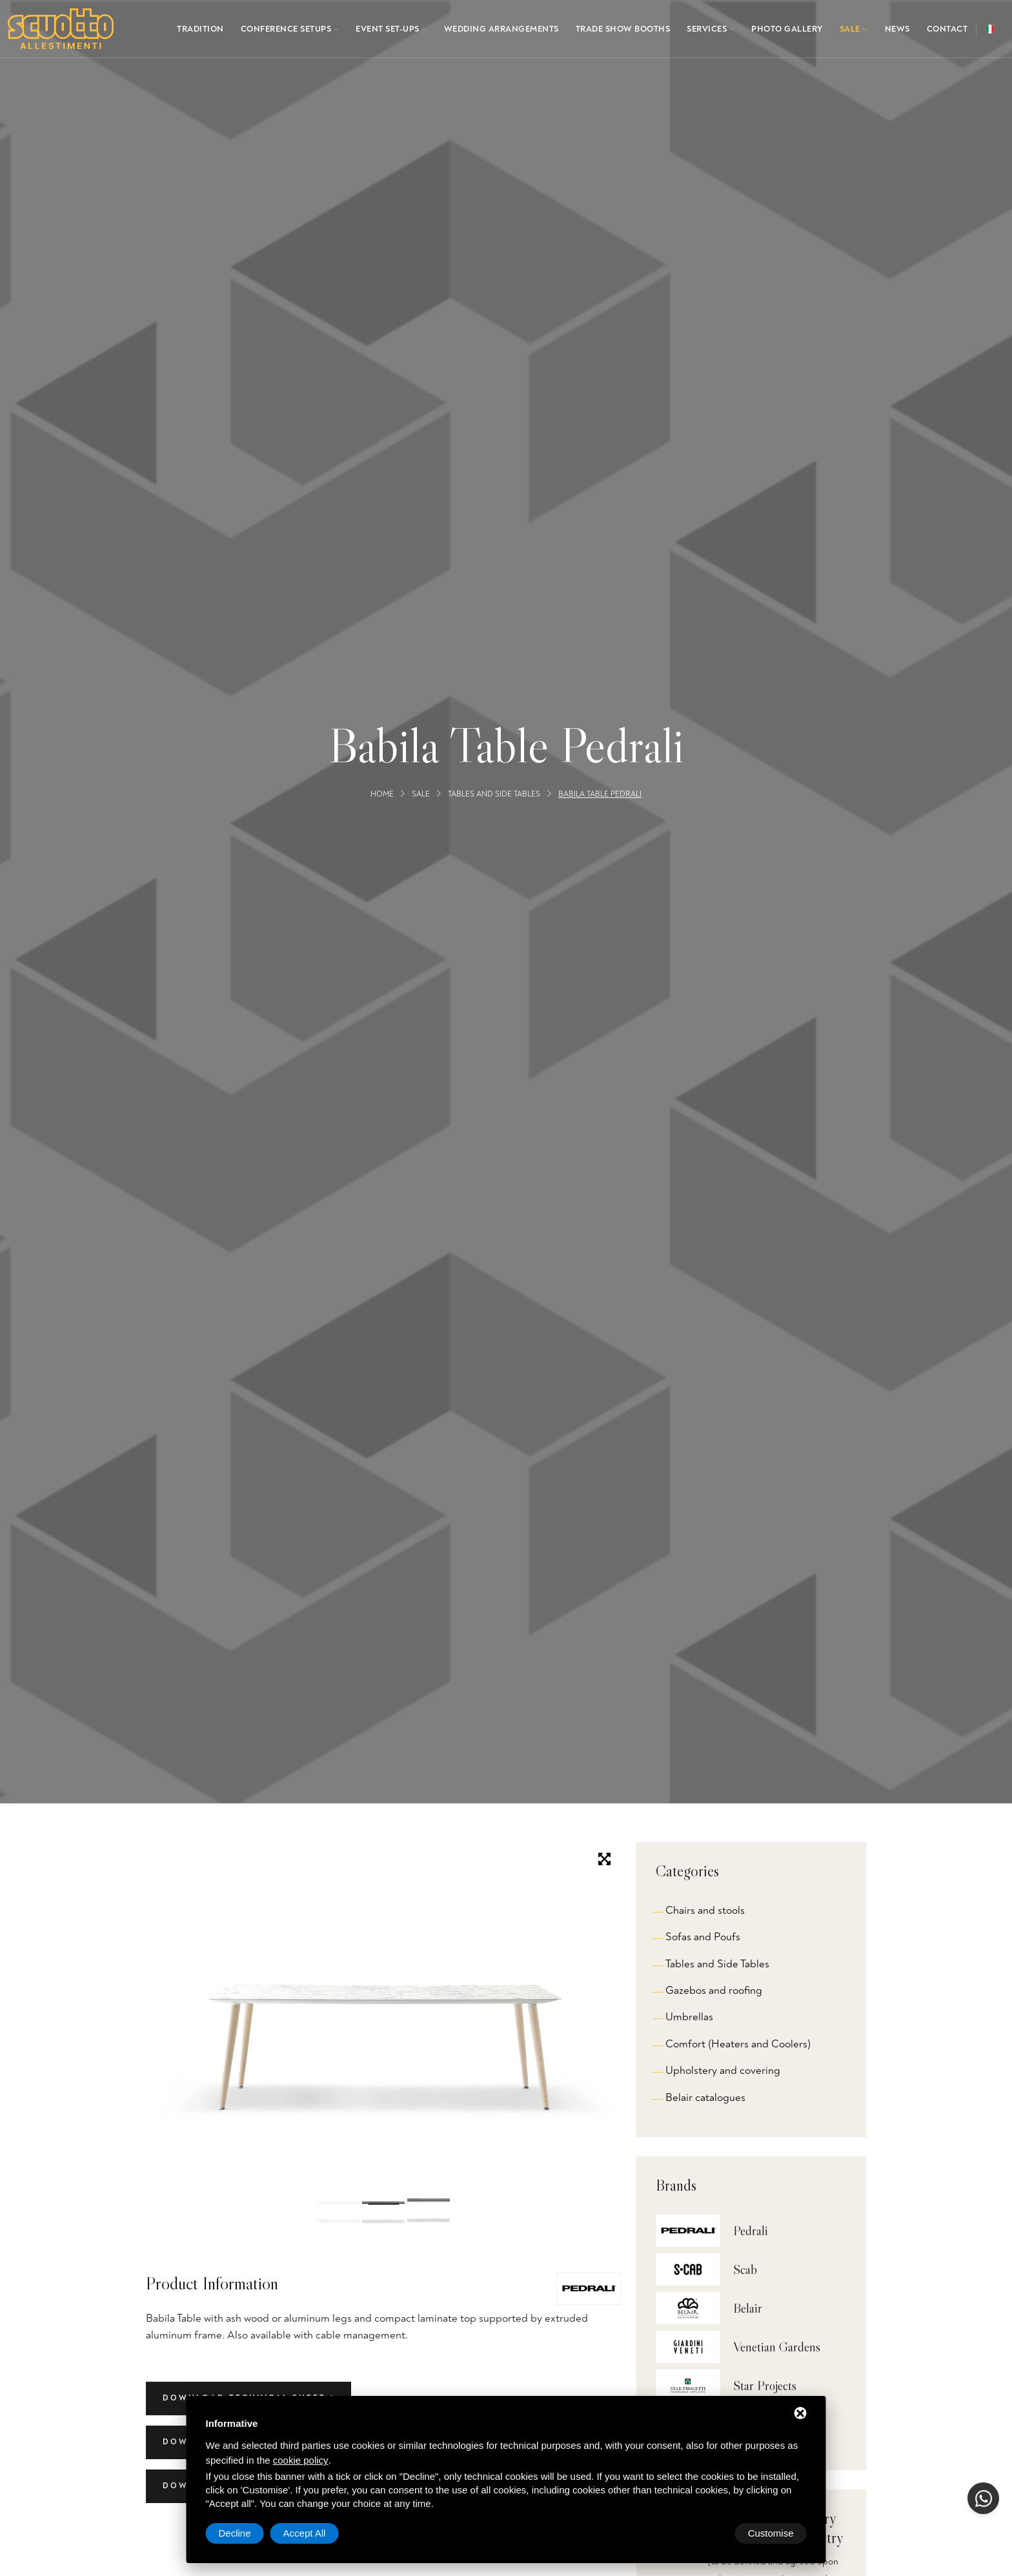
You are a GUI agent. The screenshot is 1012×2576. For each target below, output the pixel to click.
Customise (242, 2533)
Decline (703, 2533)
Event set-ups (391, 29)
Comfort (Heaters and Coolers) (738, 2044)
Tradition (200, 29)
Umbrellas (689, 2016)
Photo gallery (787, 29)
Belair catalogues (705, 2097)
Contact (947, 29)
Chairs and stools (705, 1910)
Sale (854, 29)
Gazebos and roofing (713, 1990)
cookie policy (301, 2460)
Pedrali (750, 2230)
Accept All (772, 2533)
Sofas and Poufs (702, 1936)
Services (710, 29)
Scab (745, 2269)
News (897, 29)
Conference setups (290, 29)
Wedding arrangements (501, 29)
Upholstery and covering (722, 2070)
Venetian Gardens (776, 2347)
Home (382, 794)
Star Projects (764, 2385)
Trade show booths (623, 29)
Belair (747, 2308)
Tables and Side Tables (494, 794)
